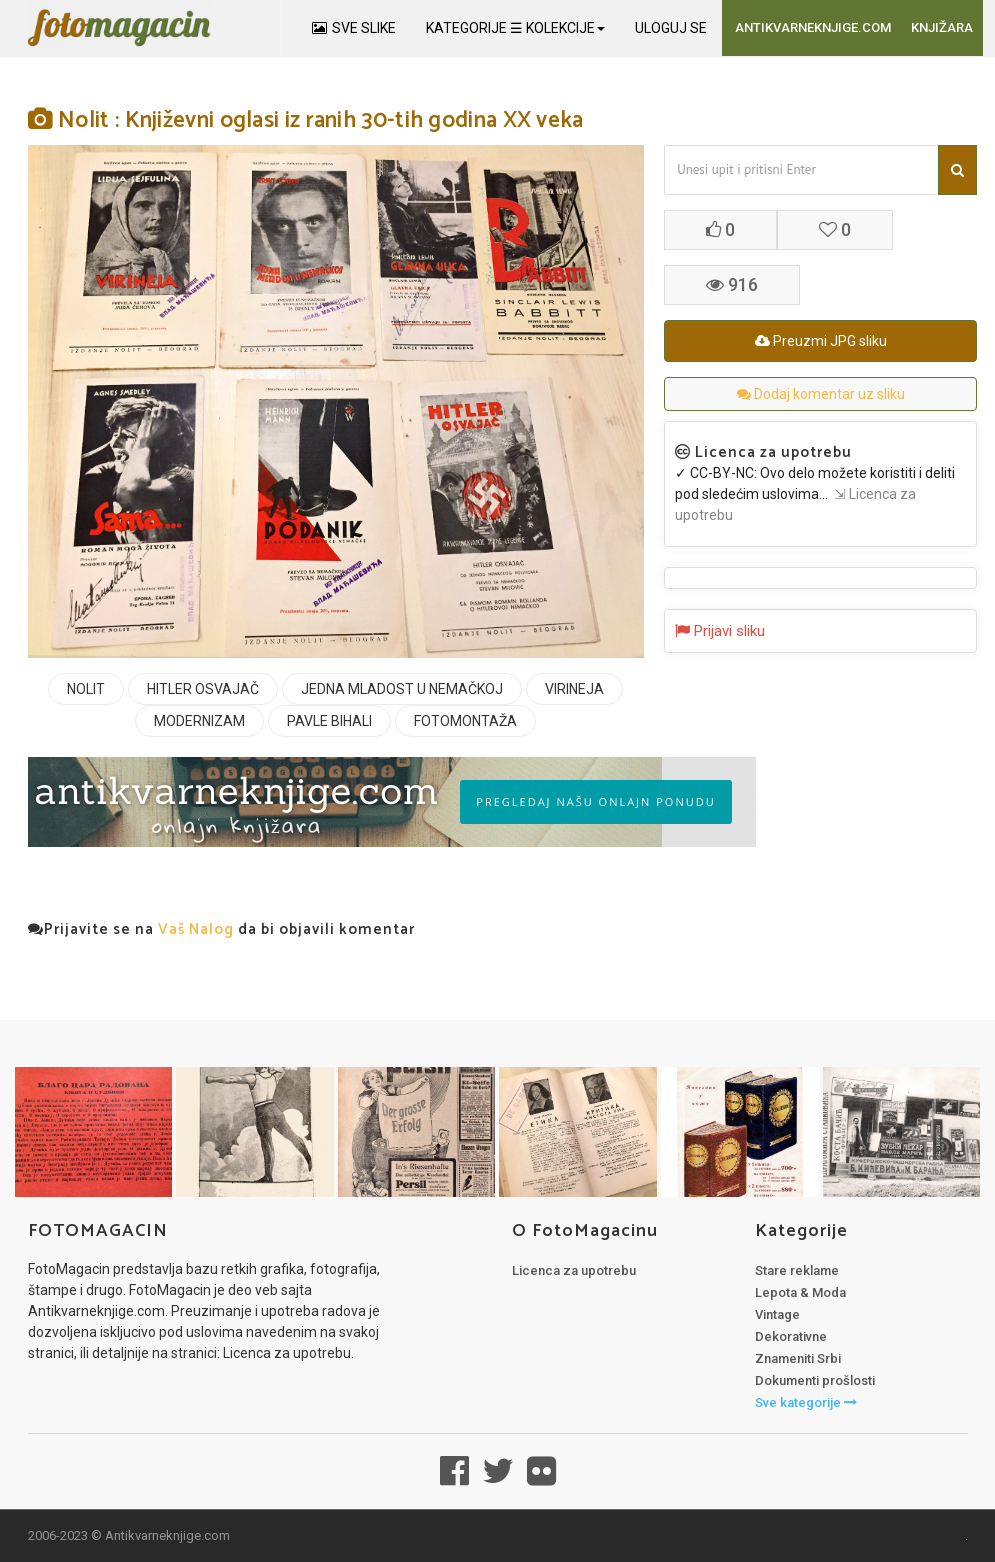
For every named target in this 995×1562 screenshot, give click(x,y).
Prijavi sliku (720, 631)
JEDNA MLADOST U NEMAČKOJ (402, 689)
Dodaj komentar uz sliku (821, 394)
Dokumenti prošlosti (815, 1380)
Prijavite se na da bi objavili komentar (221, 929)
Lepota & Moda (800, 1292)
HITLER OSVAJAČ (203, 689)
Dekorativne (791, 1336)
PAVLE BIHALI (329, 721)
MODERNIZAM (199, 721)
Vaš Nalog (196, 929)
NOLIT (86, 689)
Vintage (777, 1314)
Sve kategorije (806, 1402)
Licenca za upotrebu (574, 1270)
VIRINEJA (574, 689)
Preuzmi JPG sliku (821, 341)
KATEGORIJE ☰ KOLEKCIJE (515, 28)
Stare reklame (797, 1270)
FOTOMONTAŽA (465, 721)
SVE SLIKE (354, 28)
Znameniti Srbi (798, 1358)
